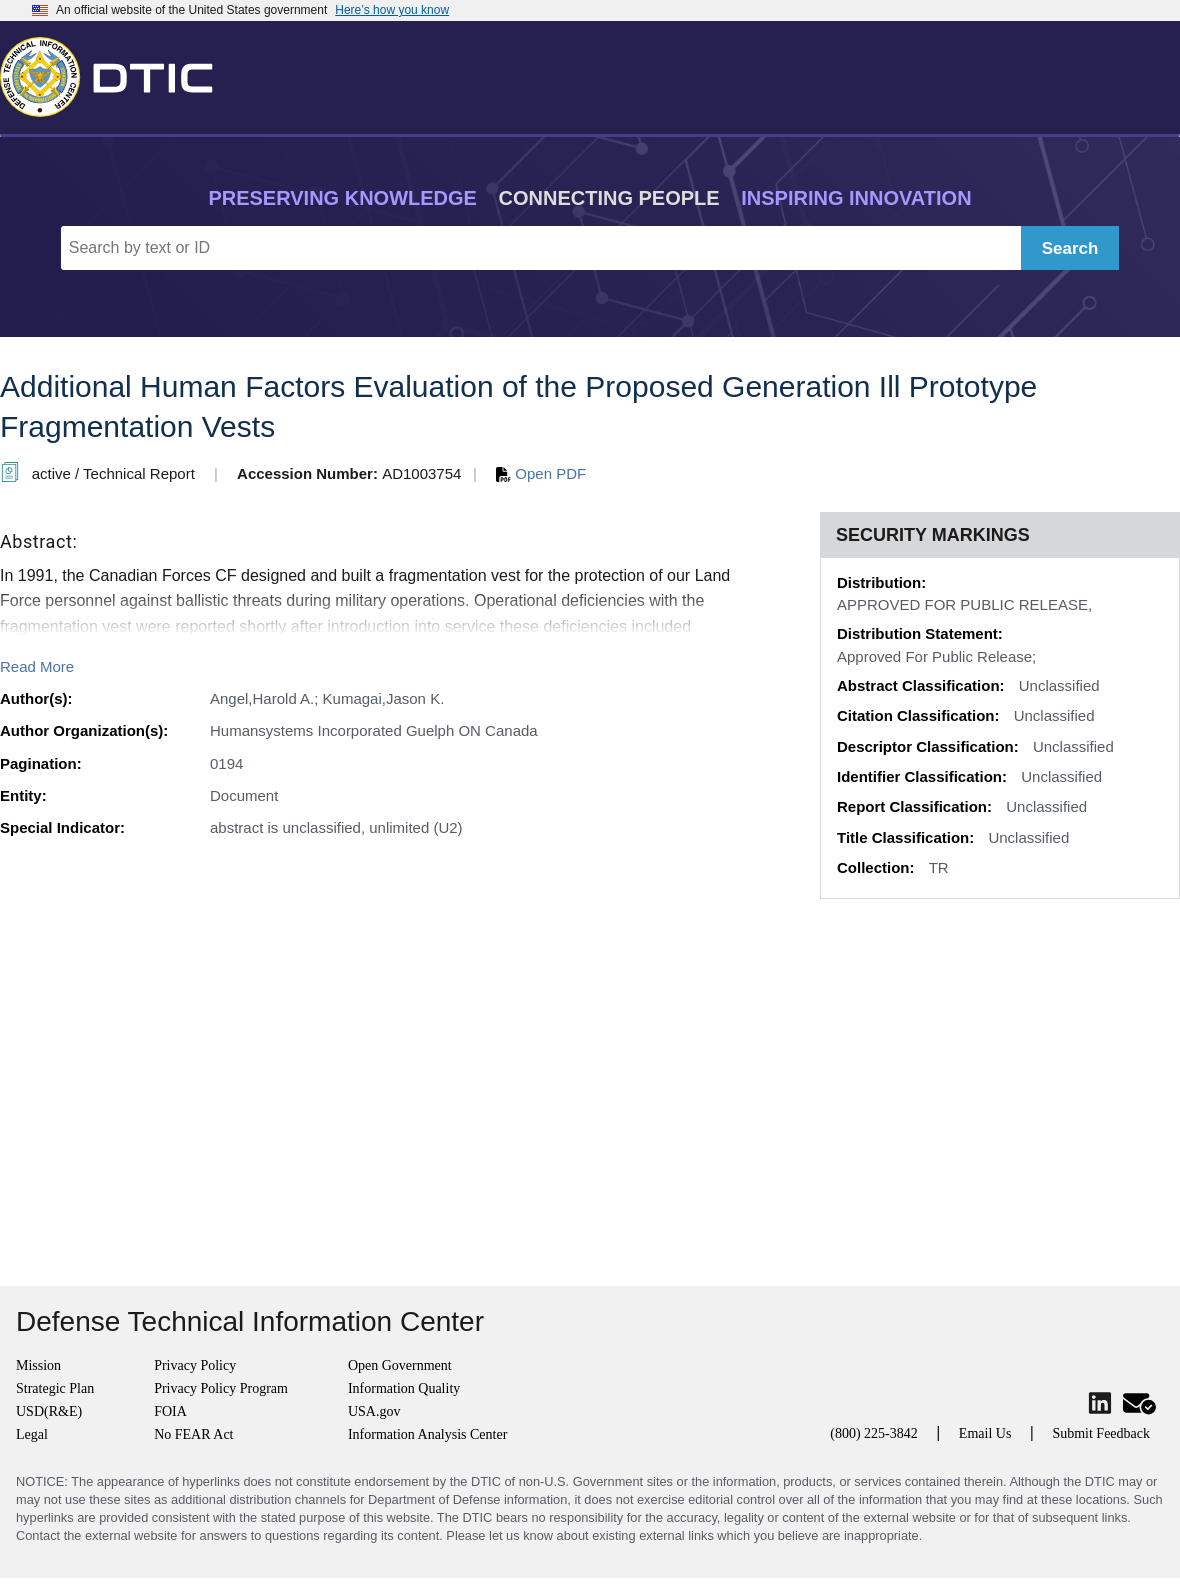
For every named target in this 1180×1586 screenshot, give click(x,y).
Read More (37, 666)
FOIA (170, 1411)
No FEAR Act (193, 1434)
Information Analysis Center (427, 1434)
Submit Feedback (1101, 1433)
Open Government (400, 1365)
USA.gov (374, 1411)
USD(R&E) (49, 1411)
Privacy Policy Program (221, 1388)
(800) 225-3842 (874, 1433)
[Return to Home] (115, 73)
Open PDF (541, 473)
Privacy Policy (195, 1365)
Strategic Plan (55, 1388)
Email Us (985, 1433)
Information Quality (404, 1388)
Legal (32, 1434)
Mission (38, 1365)
